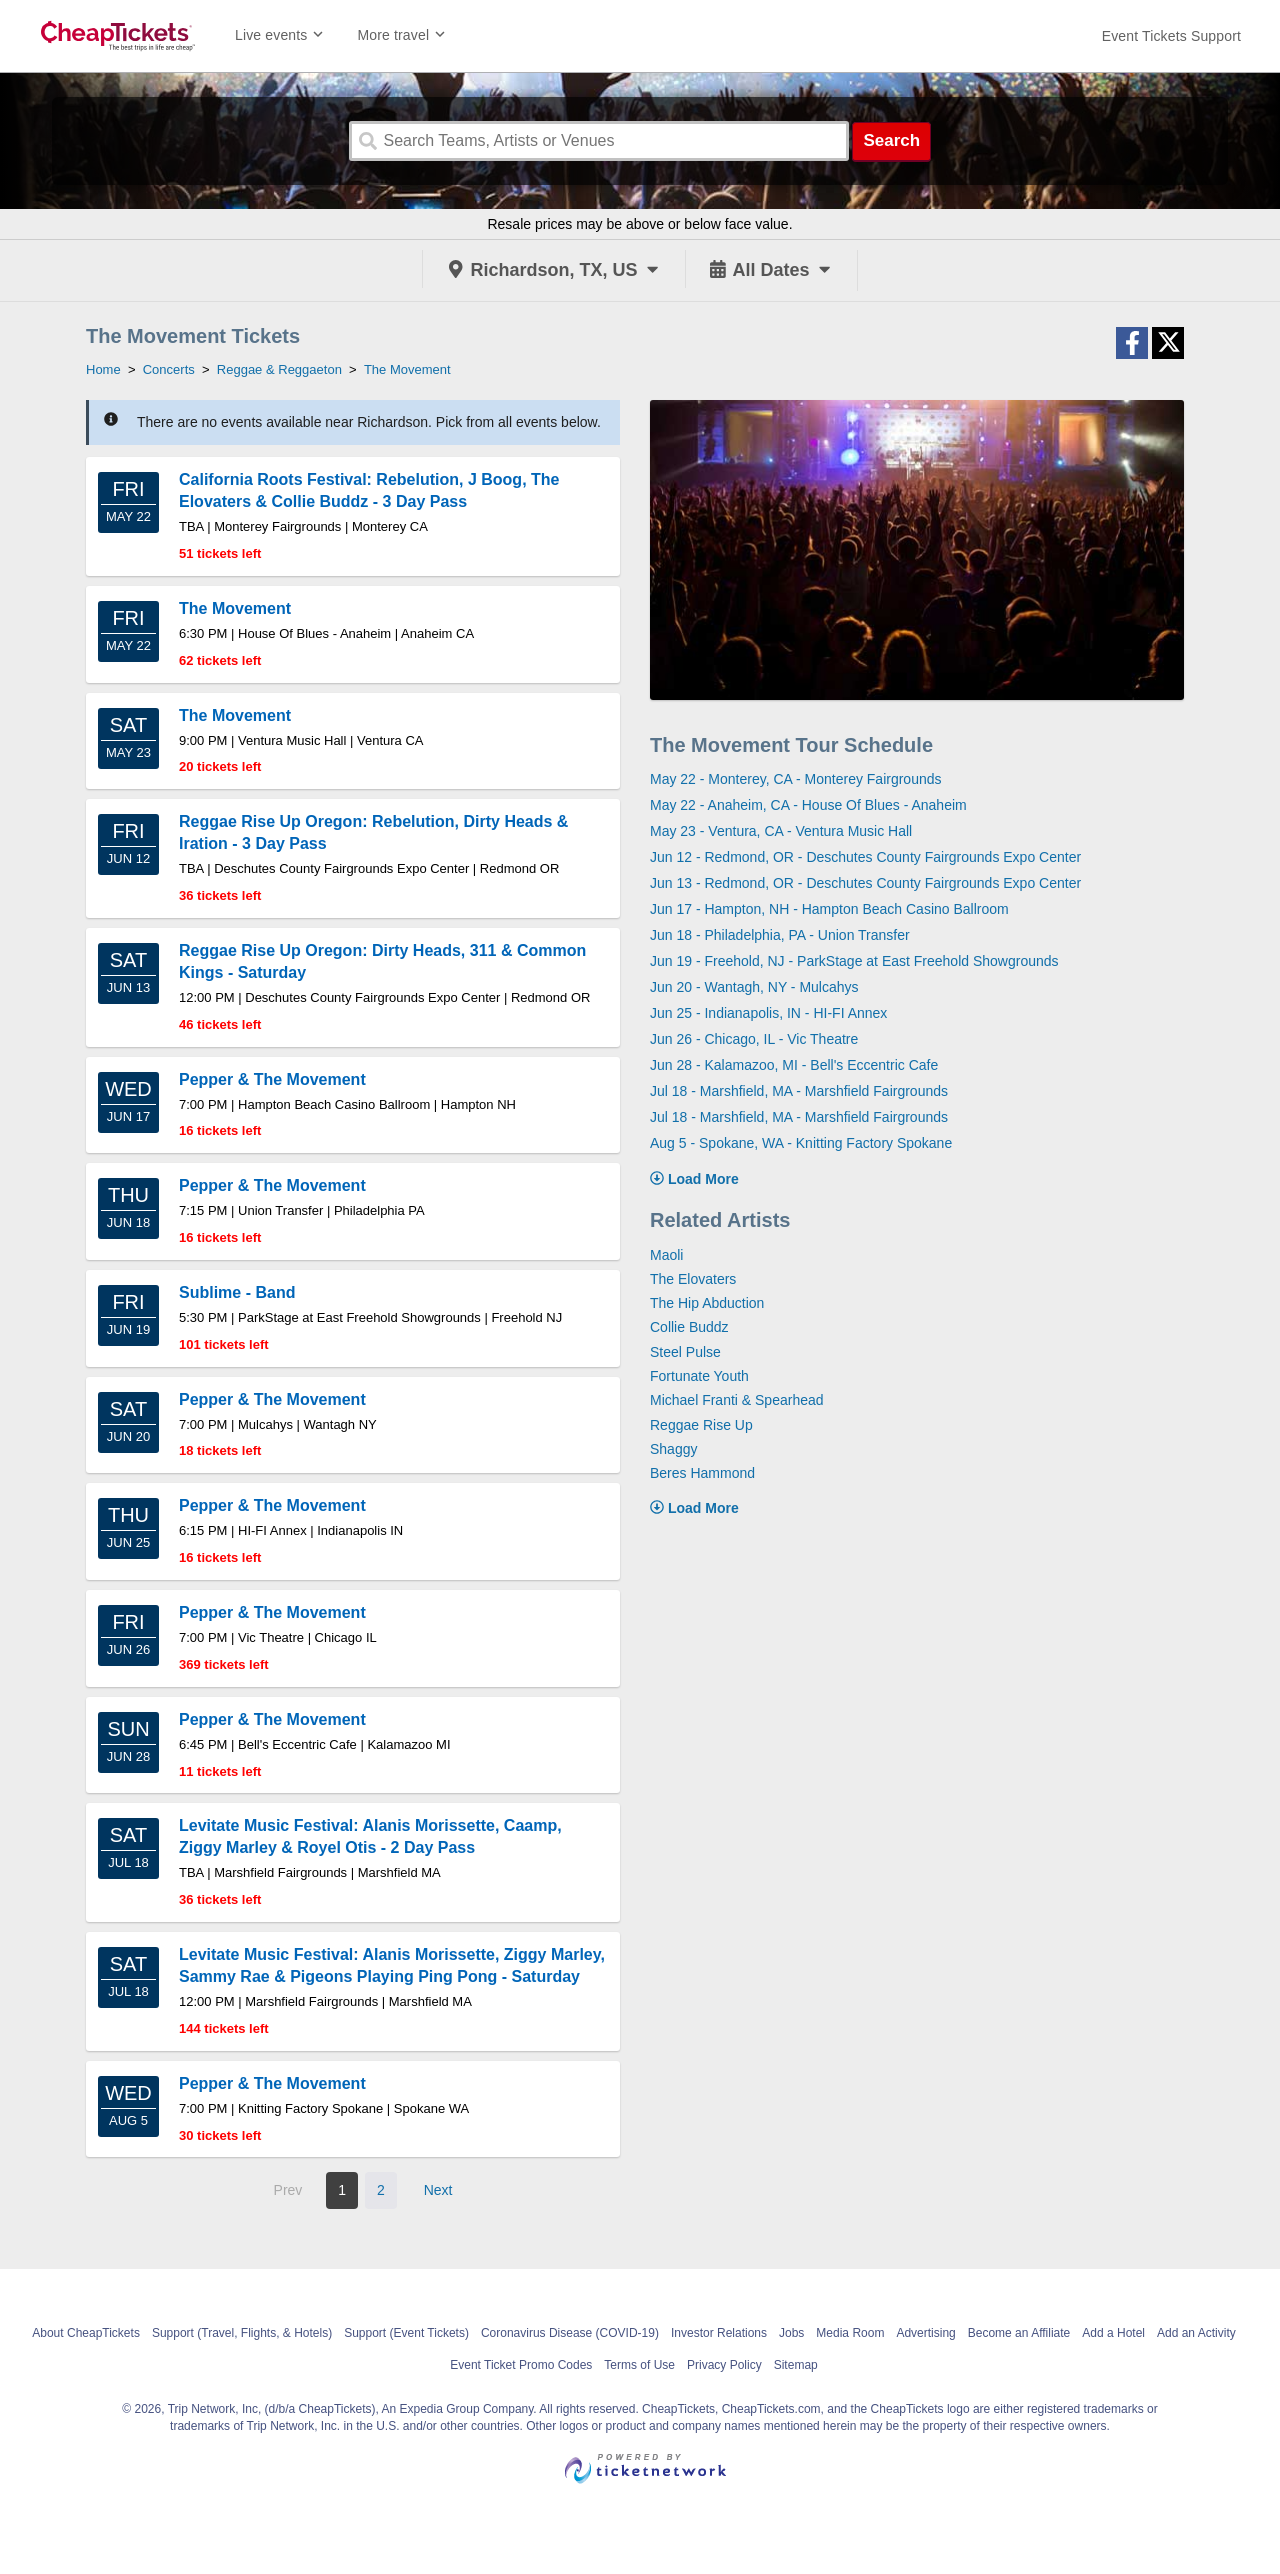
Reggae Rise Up (701, 1425)
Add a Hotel (1113, 2333)
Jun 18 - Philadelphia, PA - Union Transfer (780, 935)
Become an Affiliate (1019, 2333)
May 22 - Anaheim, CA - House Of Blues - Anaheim (808, 805)
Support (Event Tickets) (406, 2333)
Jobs (791, 2333)
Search (891, 140)
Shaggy (673, 1449)
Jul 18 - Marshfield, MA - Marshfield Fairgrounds (799, 1091)
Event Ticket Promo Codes (521, 2365)
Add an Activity (1196, 2333)
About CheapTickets (86, 2333)
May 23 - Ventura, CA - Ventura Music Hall (781, 831)
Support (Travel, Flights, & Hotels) (242, 2333)
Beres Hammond (702, 1473)
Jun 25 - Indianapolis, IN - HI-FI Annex (768, 1013)
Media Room (850, 2333)
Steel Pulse (685, 1352)
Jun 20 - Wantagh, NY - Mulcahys (754, 987)
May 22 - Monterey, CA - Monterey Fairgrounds (796, 779)
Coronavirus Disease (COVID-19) (570, 2333)
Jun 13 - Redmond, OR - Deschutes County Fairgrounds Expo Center (865, 883)
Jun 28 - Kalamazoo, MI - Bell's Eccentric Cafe (794, 1065)
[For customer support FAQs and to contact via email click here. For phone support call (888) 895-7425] (1171, 36)
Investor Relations (719, 2333)
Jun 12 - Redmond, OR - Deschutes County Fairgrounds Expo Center (865, 857)
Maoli (666, 1255)
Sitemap (796, 2365)
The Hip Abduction (707, 1303)
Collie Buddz (689, 1327)
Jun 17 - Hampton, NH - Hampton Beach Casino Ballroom (829, 909)
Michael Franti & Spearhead (737, 1400)
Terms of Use (639, 2365)
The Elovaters (693, 1279)
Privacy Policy (724, 2365)
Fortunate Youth (699, 1376)
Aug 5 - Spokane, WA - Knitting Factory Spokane (801, 1143)
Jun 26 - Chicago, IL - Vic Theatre (754, 1039)
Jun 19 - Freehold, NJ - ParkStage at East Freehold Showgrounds (854, 961)
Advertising (925, 2333)
